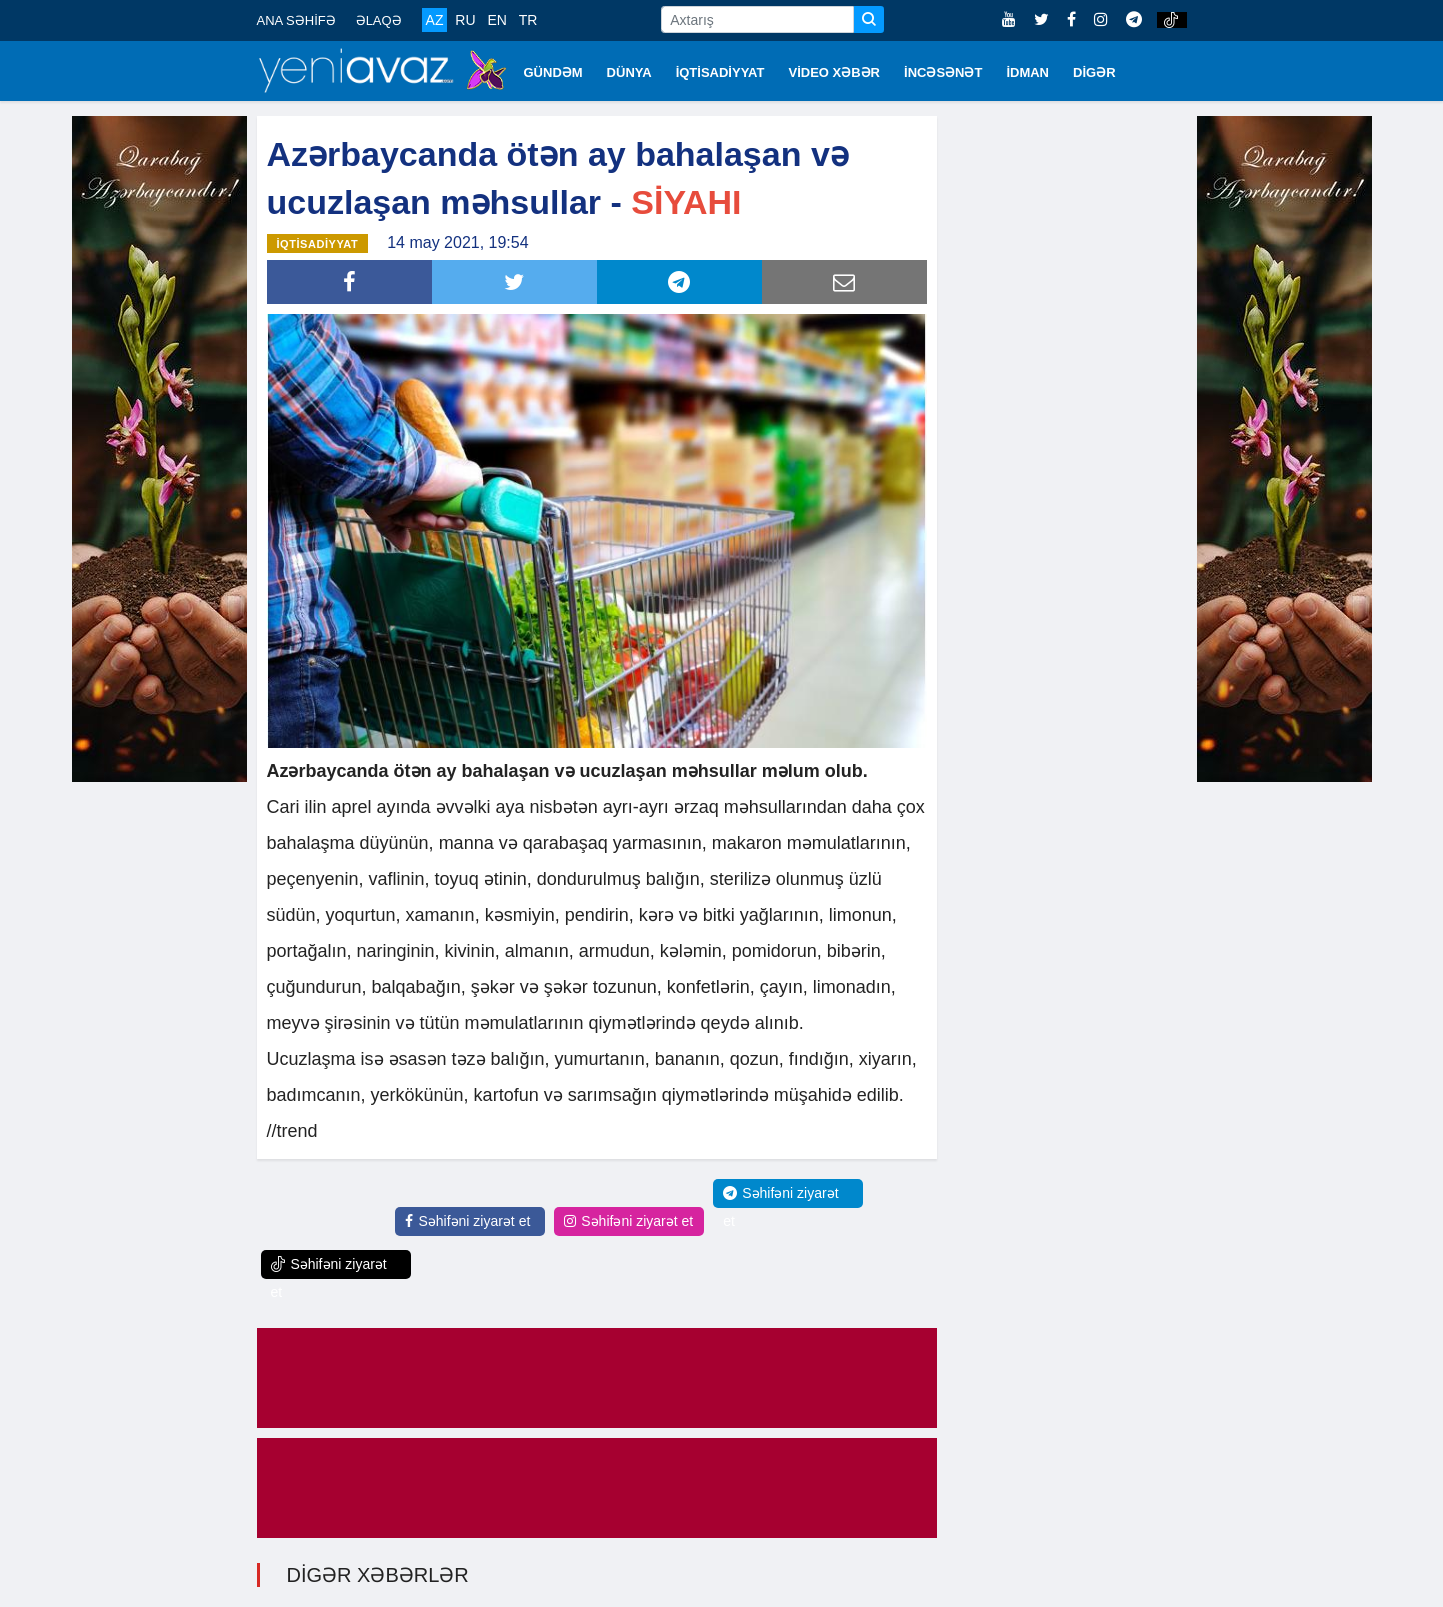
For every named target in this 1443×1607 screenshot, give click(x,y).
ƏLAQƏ (379, 20)
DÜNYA (629, 72)
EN (496, 20)
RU (465, 20)
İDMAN (1027, 72)
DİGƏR (1094, 72)
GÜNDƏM (553, 72)
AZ (435, 20)
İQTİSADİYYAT (720, 72)
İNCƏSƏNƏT (943, 72)
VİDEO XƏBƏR (835, 72)
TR (528, 20)
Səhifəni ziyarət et (467, 1221)
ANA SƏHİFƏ (296, 20)
